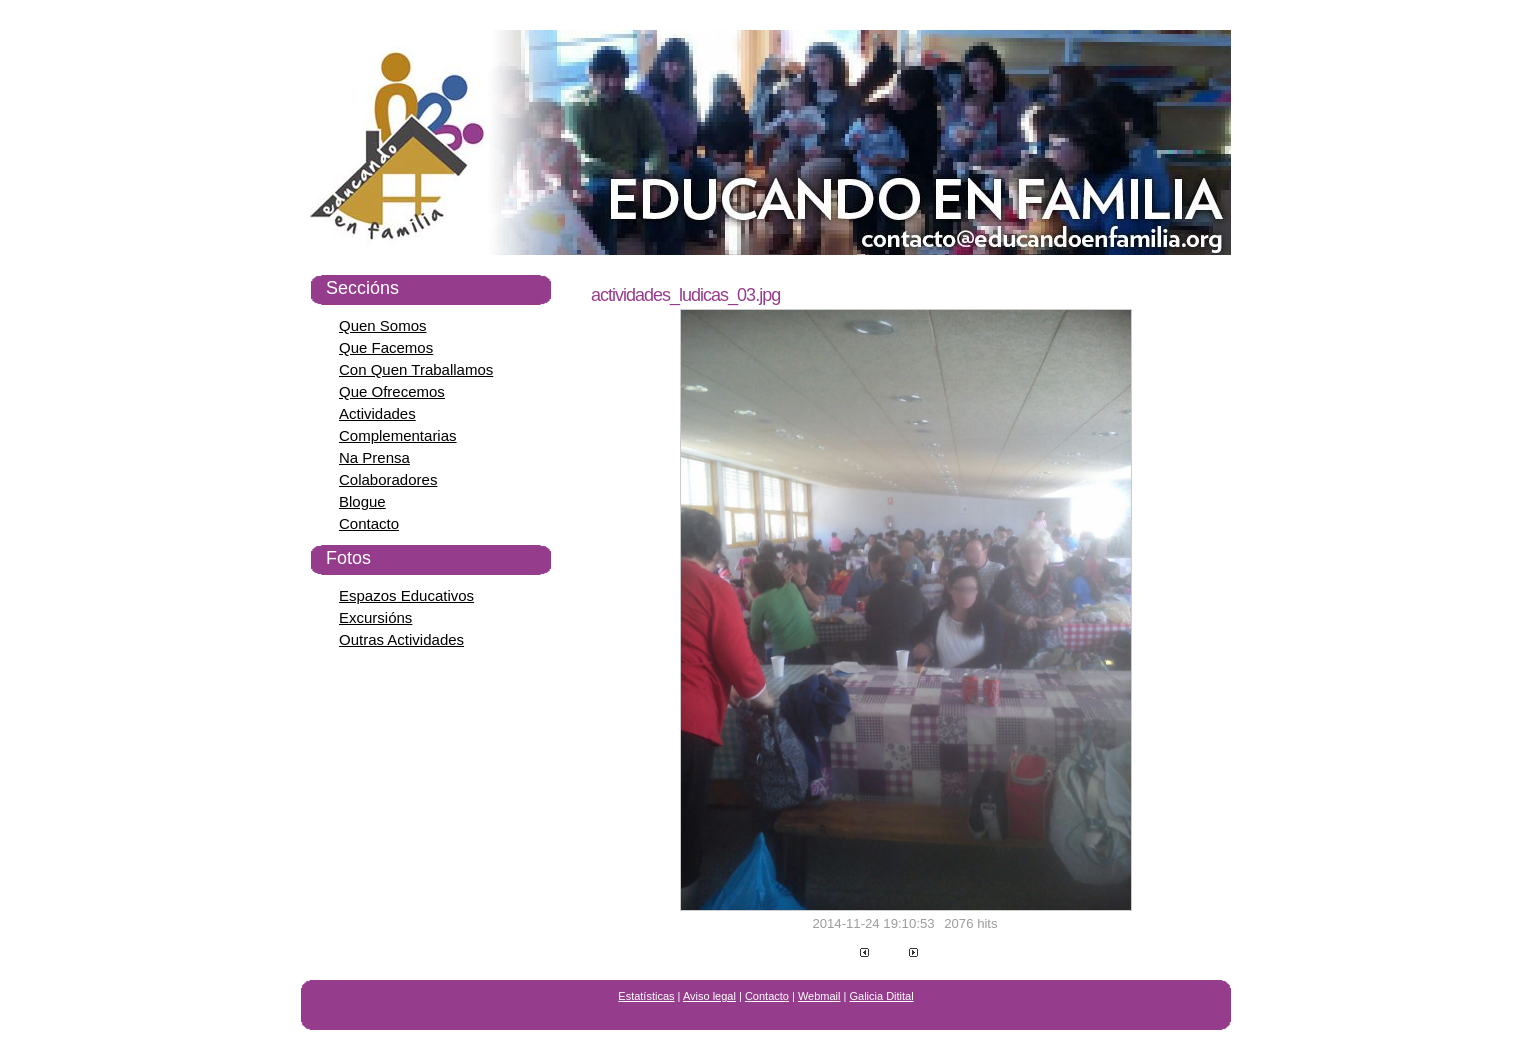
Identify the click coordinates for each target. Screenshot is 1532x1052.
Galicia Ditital (882, 996)
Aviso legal (709, 996)
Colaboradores (388, 479)
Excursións (375, 617)
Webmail (819, 996)
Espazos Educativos (406, 595)
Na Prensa (374, 457)
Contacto (369, 523)
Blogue (362, 501)
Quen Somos (383, 325)
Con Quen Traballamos (416, 369)
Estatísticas (646, 996)
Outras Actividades (401, 639)
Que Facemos (386, 347)
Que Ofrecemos (392, 391)
